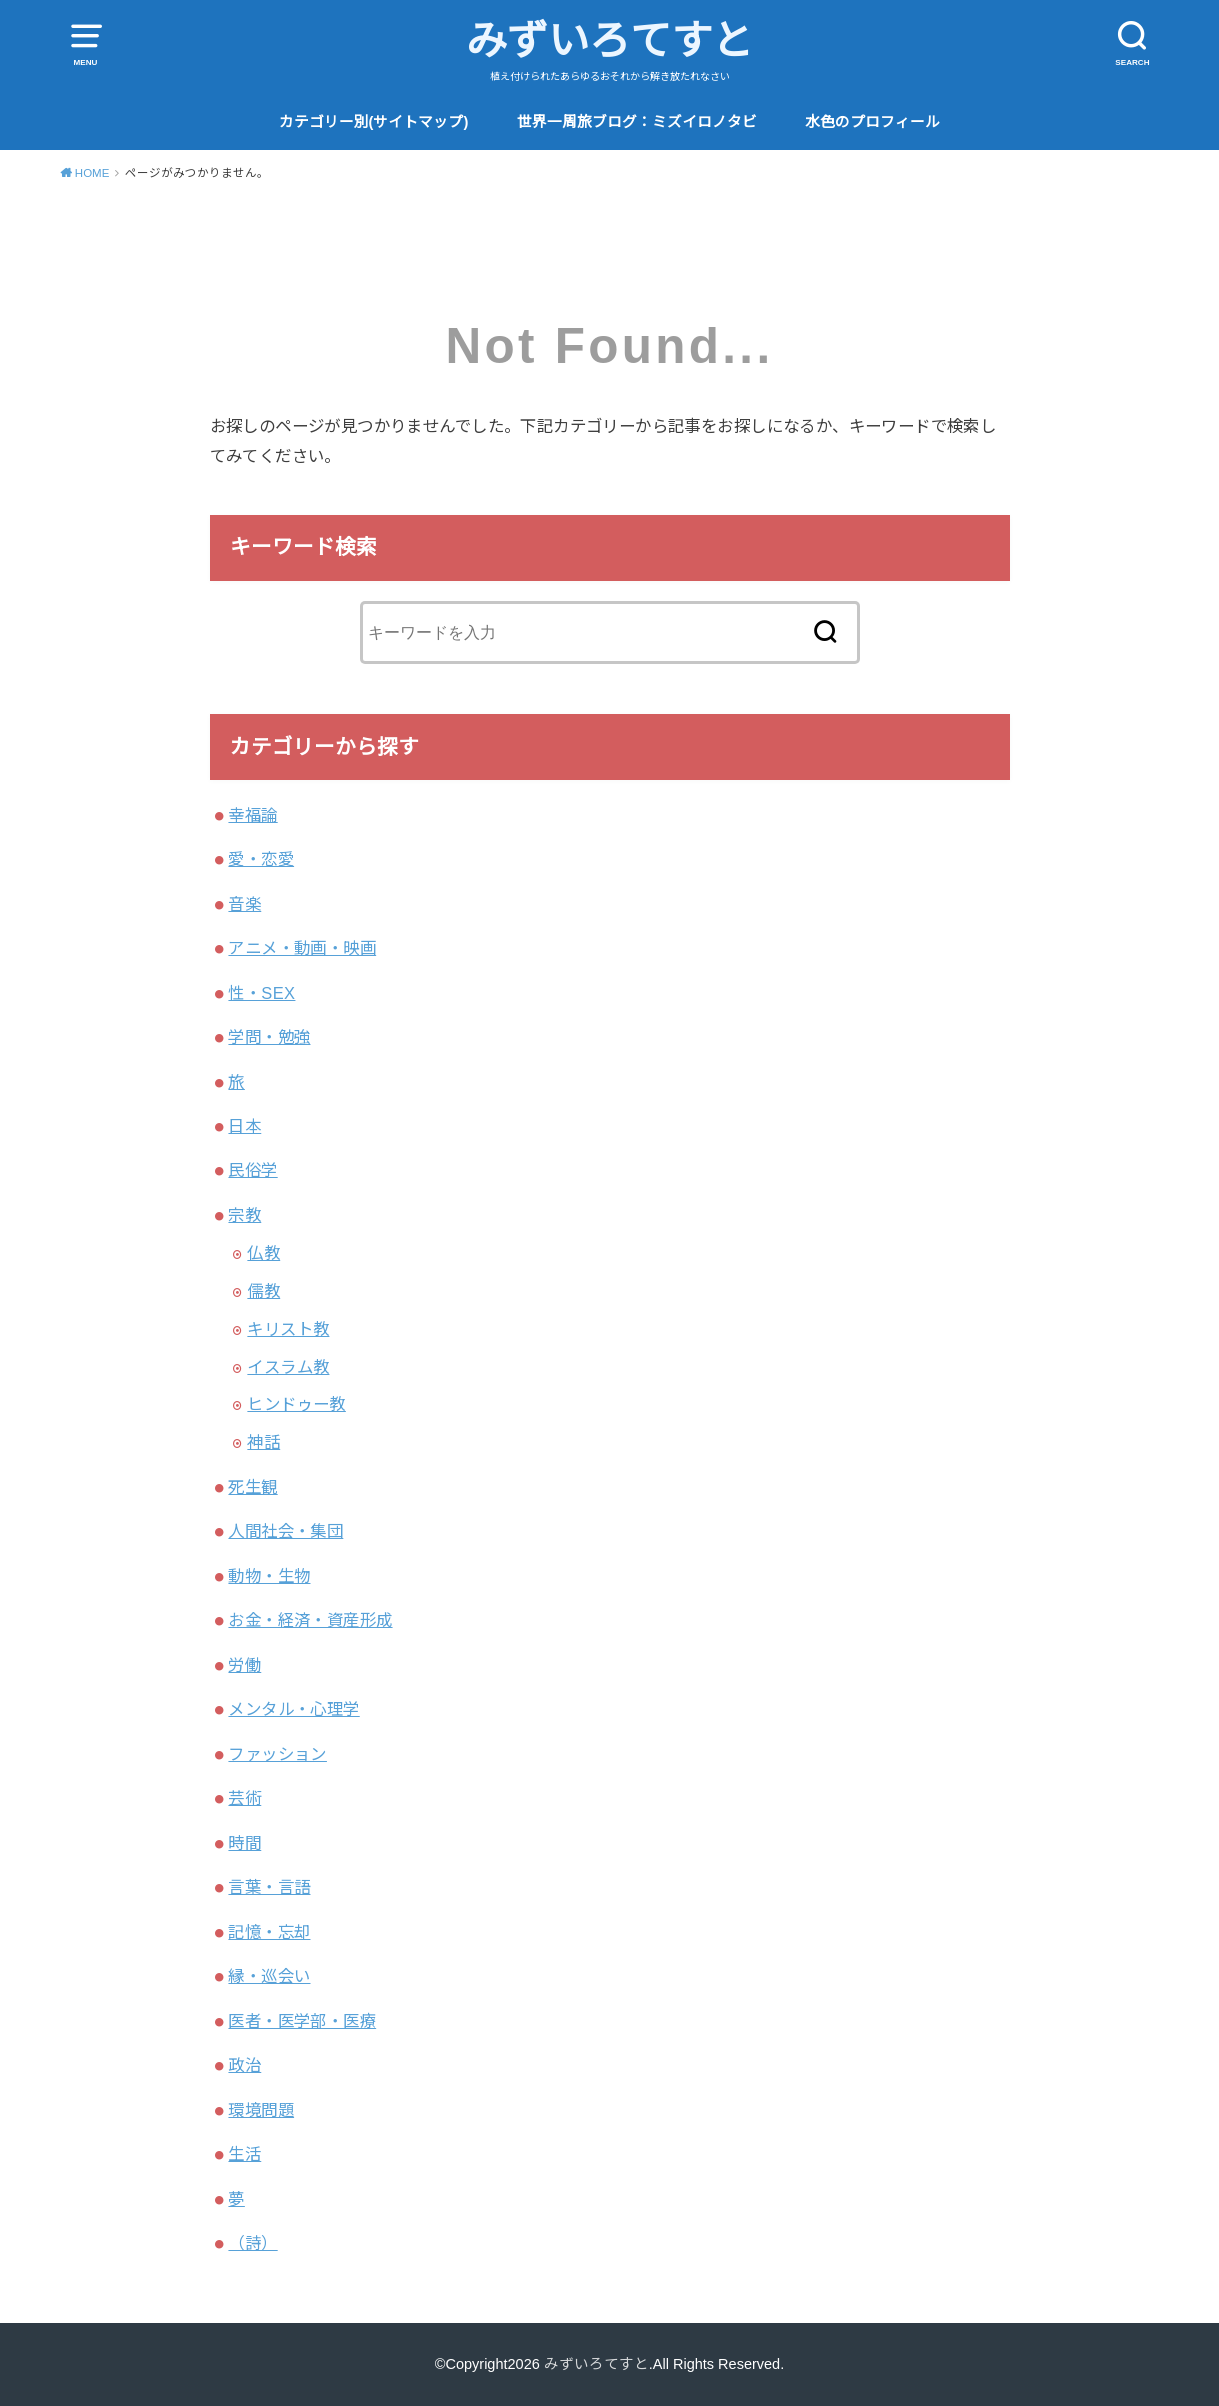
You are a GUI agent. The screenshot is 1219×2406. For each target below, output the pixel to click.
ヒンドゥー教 (296, 1404)
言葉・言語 (269, 1887)
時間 (244, 1843)
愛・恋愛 (261, 859)
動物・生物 (269, 1576)
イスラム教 (288, 1367)
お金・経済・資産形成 (310, 1620)
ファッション (277, 1754)
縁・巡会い (269, 1976)
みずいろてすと (609, 41)
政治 (244, 2065)
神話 (263, 1442)
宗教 (244, 1215)
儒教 (263, 1291)
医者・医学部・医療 (302, 2021)
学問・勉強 (269, 1037)
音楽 (244, 904)
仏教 (263, 1253)
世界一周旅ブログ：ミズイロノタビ (637, 122)
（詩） (252, 2243)
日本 (244, 1126)
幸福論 (252, 815)
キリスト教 (288, 1329)
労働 (244, 1665)
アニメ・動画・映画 (302, 948)
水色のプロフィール (872, 122)
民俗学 (252, 1170)
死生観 (252, 1487)
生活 (244, 2154)
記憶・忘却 (269, 1932)
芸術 (244, 1798)
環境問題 (261, 2110)
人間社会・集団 (285, 1531)
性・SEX (261, 993)
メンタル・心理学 (293, 1709)
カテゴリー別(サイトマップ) (374, 122)
